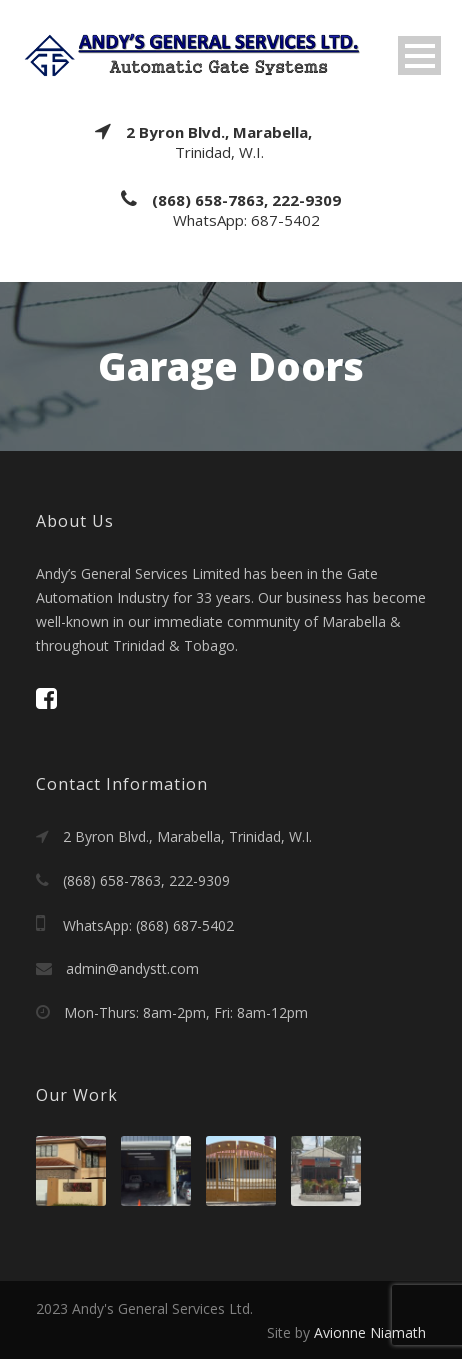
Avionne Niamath (370, 1332)
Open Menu (419, 55)
